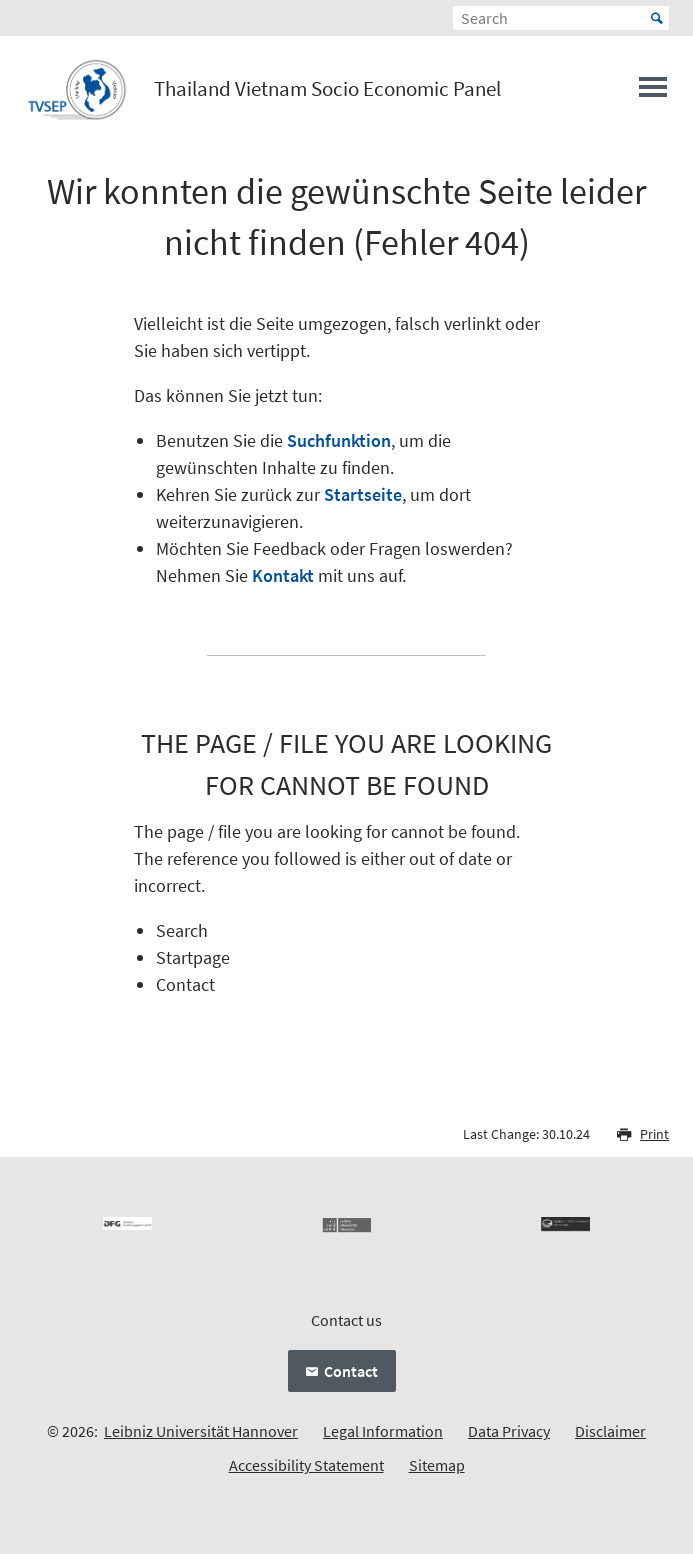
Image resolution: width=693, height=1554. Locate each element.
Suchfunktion (339, 440)
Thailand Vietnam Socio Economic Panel (327, 89)
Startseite (363, 494)
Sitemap (437, 1465)
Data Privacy (509, 1431)
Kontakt (283, 575)
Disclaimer (610, 1431)
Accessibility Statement (306, 1465)
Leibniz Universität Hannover (201, 1431)
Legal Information (383, 1431)
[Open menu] (653, 93)
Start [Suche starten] (657, 18)
